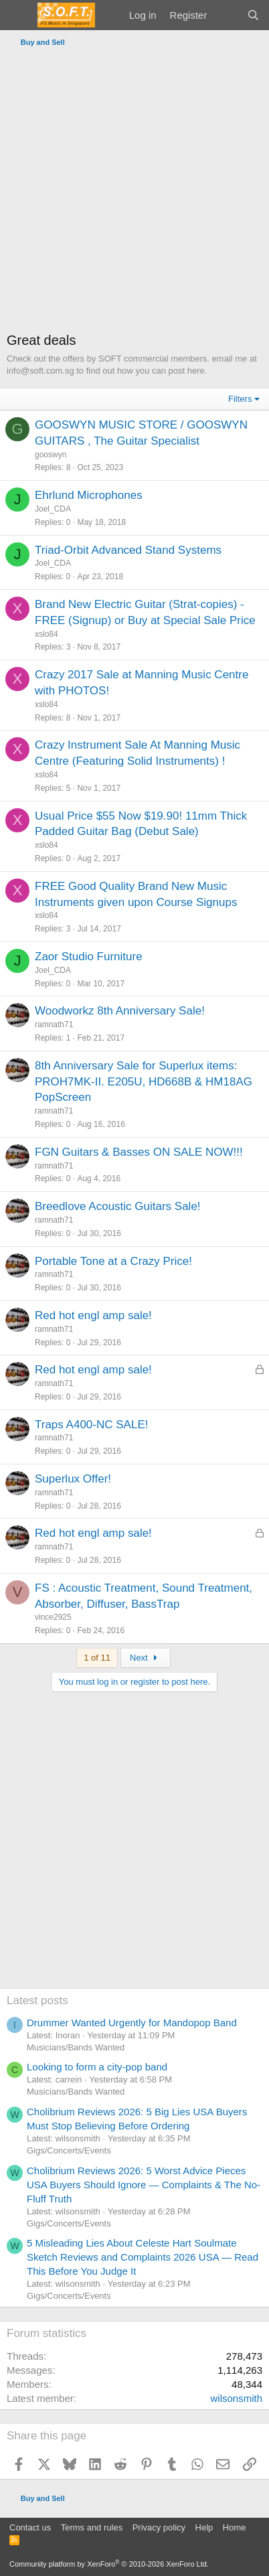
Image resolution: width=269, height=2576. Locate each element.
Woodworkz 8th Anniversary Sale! (120, 1010)
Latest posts (37, 2000)
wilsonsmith (236, 2398)
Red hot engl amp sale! (93, 1315)
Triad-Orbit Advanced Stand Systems (128, 550)
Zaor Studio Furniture (89, 956)
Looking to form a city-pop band (97, 2066)
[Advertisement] (134, 192)
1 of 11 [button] (97, 1658)
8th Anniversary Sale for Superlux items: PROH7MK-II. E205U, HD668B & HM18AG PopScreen (143, 1081)
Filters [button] (240, 399)
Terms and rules (91, 2527)
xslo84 (46, 634)
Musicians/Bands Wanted (75, 2047)
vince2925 (53, 1617)
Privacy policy (158, 2527)
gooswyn (50, 454)
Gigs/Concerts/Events (69, 2150)
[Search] (253, 15)
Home (234, 2527)
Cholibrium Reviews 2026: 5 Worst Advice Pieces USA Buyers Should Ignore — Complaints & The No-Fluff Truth (143, 2184)
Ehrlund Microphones (89, 495)
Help (204, 2527)
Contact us (30, 2527)
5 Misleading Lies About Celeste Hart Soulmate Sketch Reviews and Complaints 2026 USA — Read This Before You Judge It (142, 2257)
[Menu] (18, 15)
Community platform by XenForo (109, 2564)
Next (145, 1658)
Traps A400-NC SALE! (91, 1424)
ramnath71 (54, 1024)
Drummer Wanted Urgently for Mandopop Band (132, 2022)
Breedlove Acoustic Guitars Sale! (118, 1206)
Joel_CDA (53, 509)
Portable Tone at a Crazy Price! (113, 1261)
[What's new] (226, 15)
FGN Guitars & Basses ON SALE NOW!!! (139, 1152)
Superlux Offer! (73, 1478)
